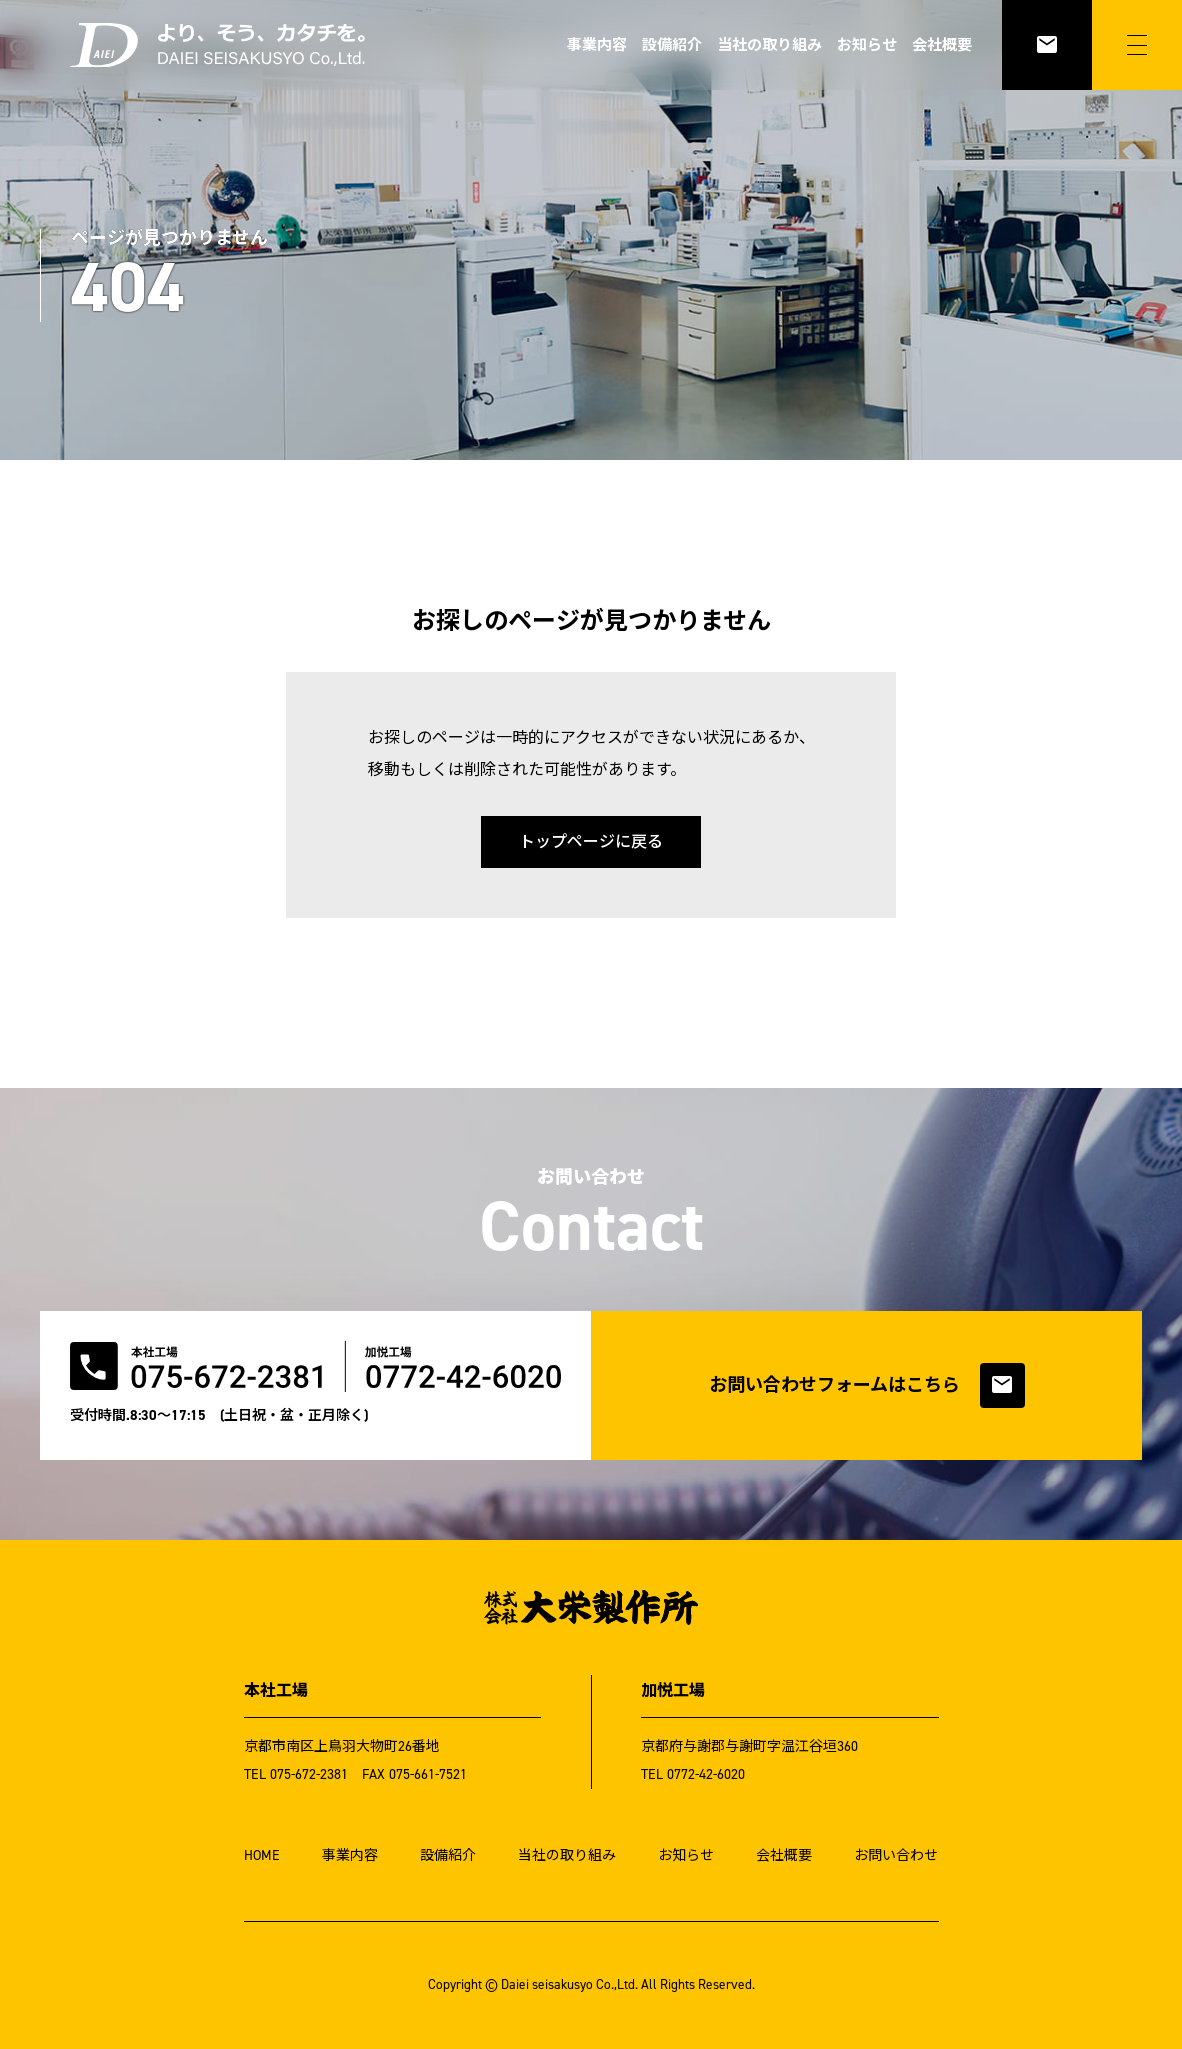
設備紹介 (672, 45)
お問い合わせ (896, 1855)
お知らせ (867, 45)
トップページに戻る (591, 841)
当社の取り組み (769, 45)
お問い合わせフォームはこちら (867, 1385)
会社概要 (942, 45)
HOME (262, 1855)
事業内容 (597, 45)
